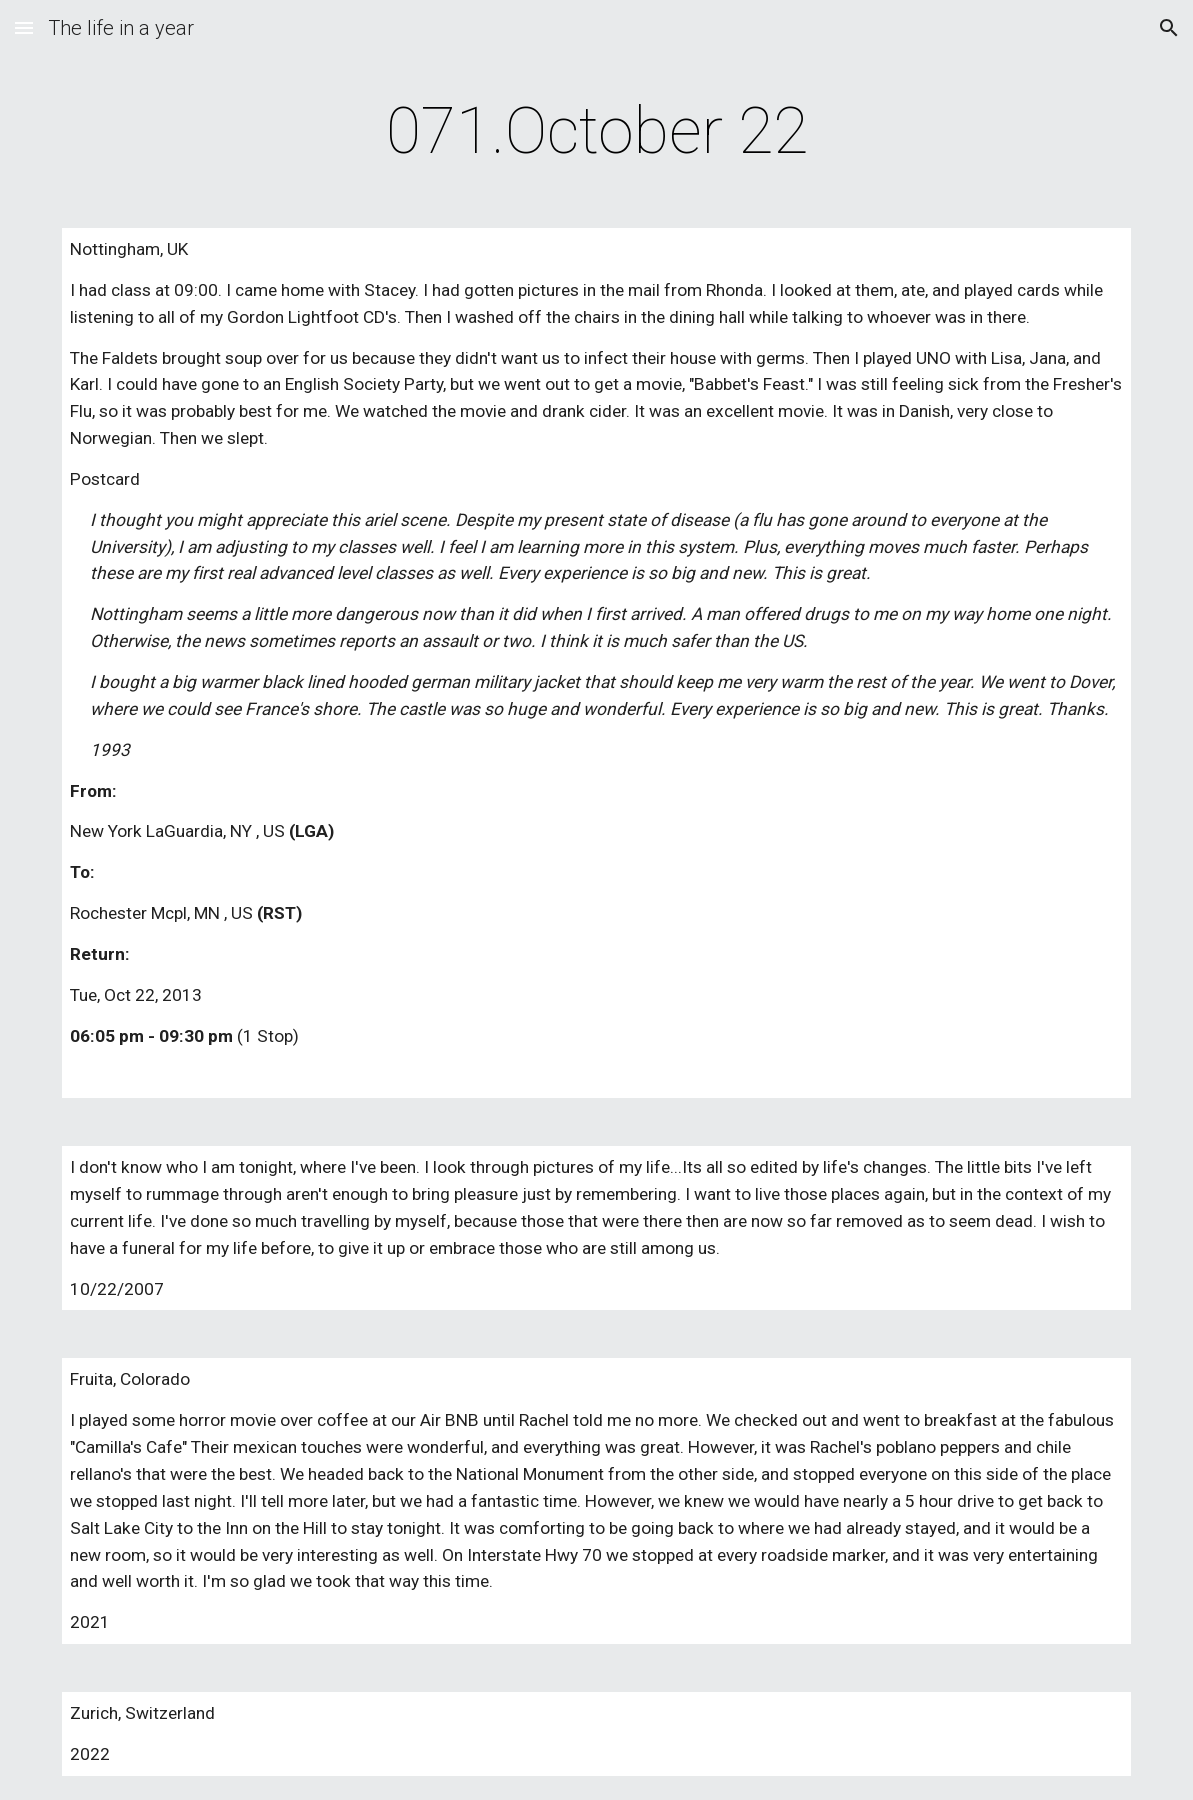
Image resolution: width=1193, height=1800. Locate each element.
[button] (24, 27)
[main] (597, 132)
